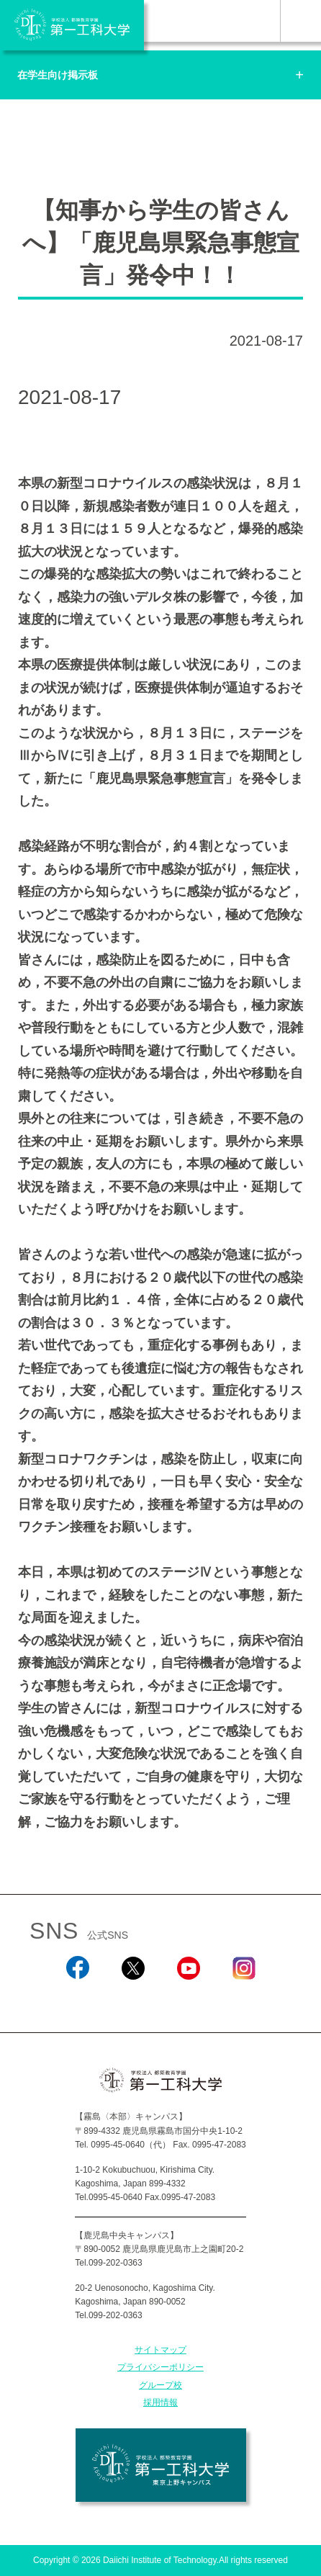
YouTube (188, 1998)
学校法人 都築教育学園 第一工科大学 (72, 25)
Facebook (77, 1998)
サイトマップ (160, 2350)
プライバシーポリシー (160, 2367)
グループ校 (160, 2385)
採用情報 (160, 2402)
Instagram (243, 1998)
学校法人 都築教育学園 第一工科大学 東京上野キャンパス (161, 2465)
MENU (300, 21)
